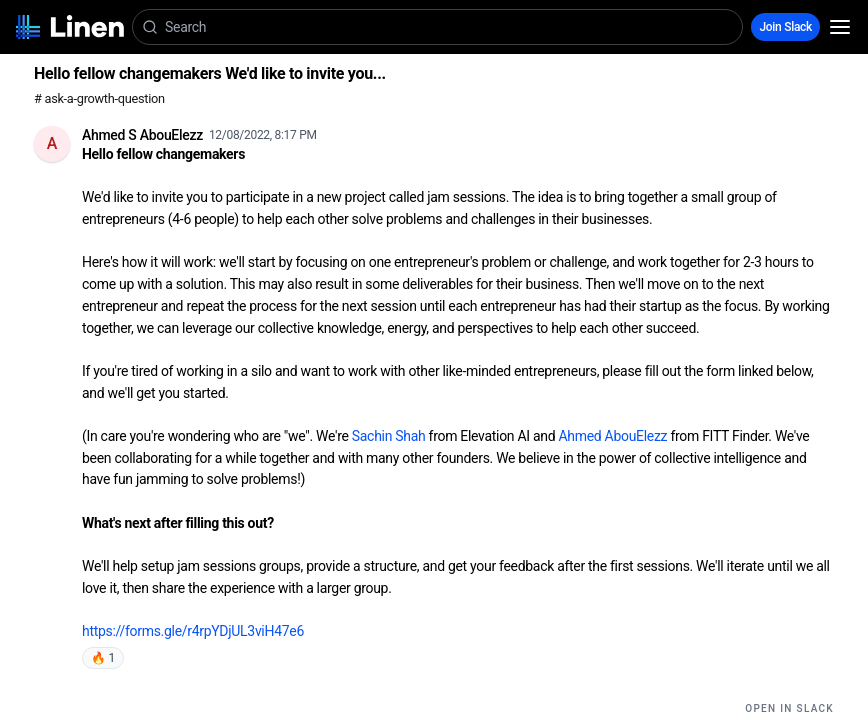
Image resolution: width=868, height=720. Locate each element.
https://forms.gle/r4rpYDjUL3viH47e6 (193, 631)
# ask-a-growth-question (99, 98)
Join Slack (785, 27)
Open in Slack (789, 708)
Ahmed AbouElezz (612, 436)
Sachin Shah (389, 436)
